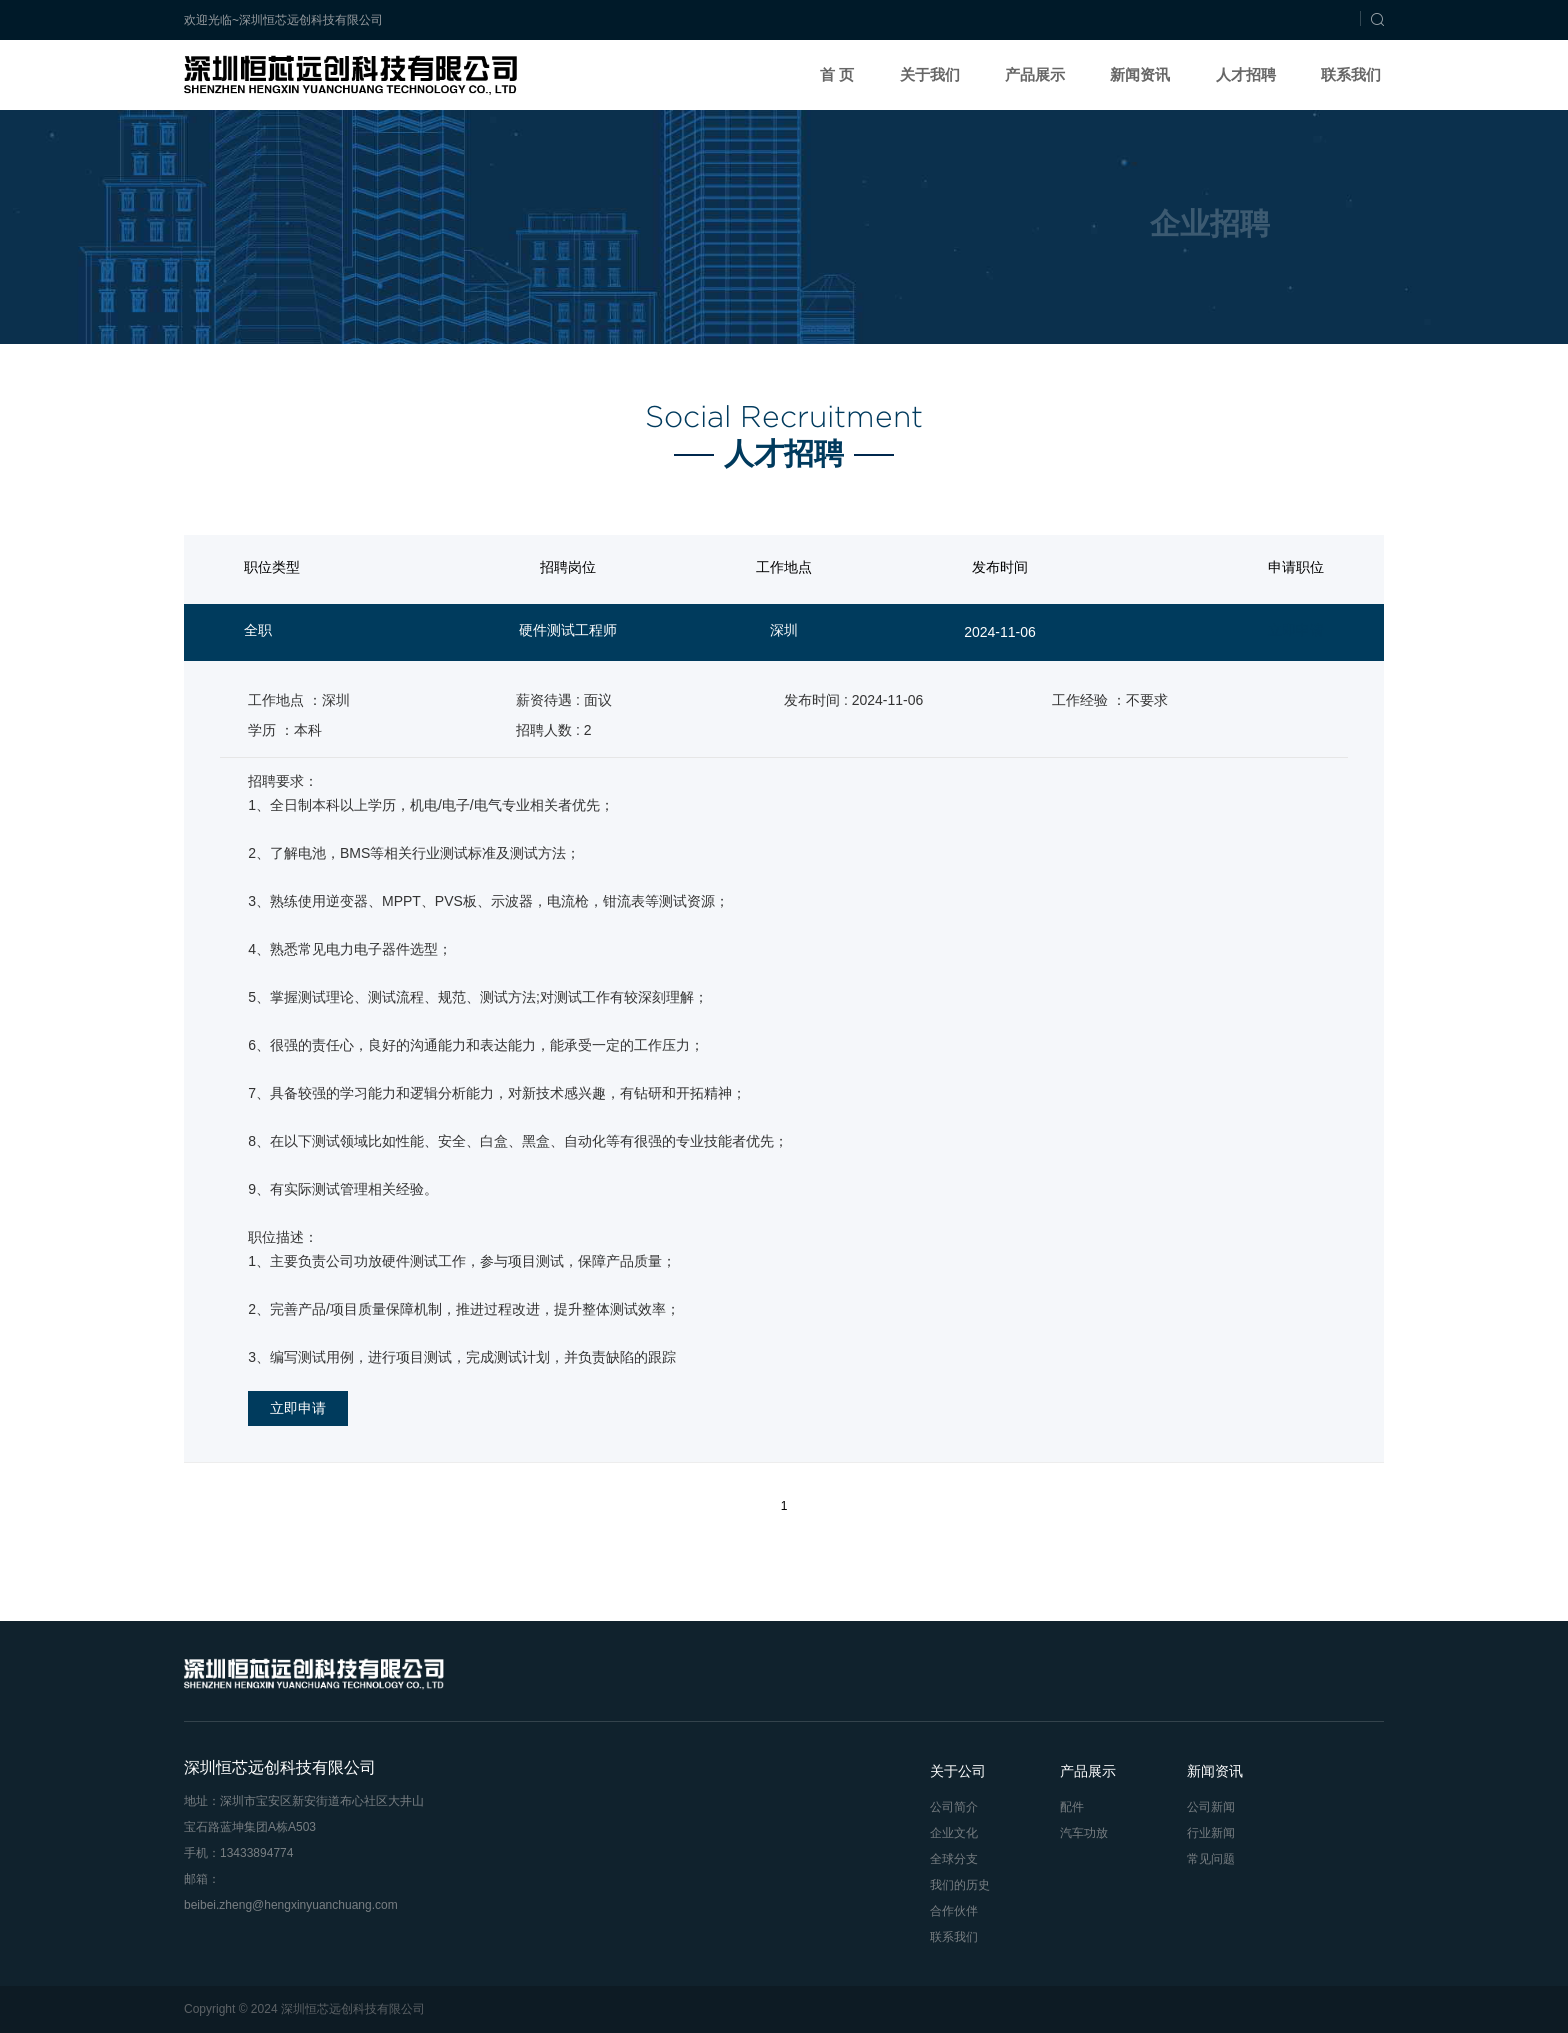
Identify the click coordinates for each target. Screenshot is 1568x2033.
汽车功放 (1084, 1833)
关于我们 (930, 74)
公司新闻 (1211, 1807)
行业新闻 (1211, 1833)
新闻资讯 (1140, 74)
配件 (1072, 1807)
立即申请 (1296, 630)
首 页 (837, 74)
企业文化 (954, 1833)
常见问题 (1211, 1859)
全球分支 (954, 1859)
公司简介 (954, 1807)
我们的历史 (960, 1885)
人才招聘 (1246, 74)
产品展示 (1035, 74)
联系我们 (1351, 74)
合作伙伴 (954, 1911)
